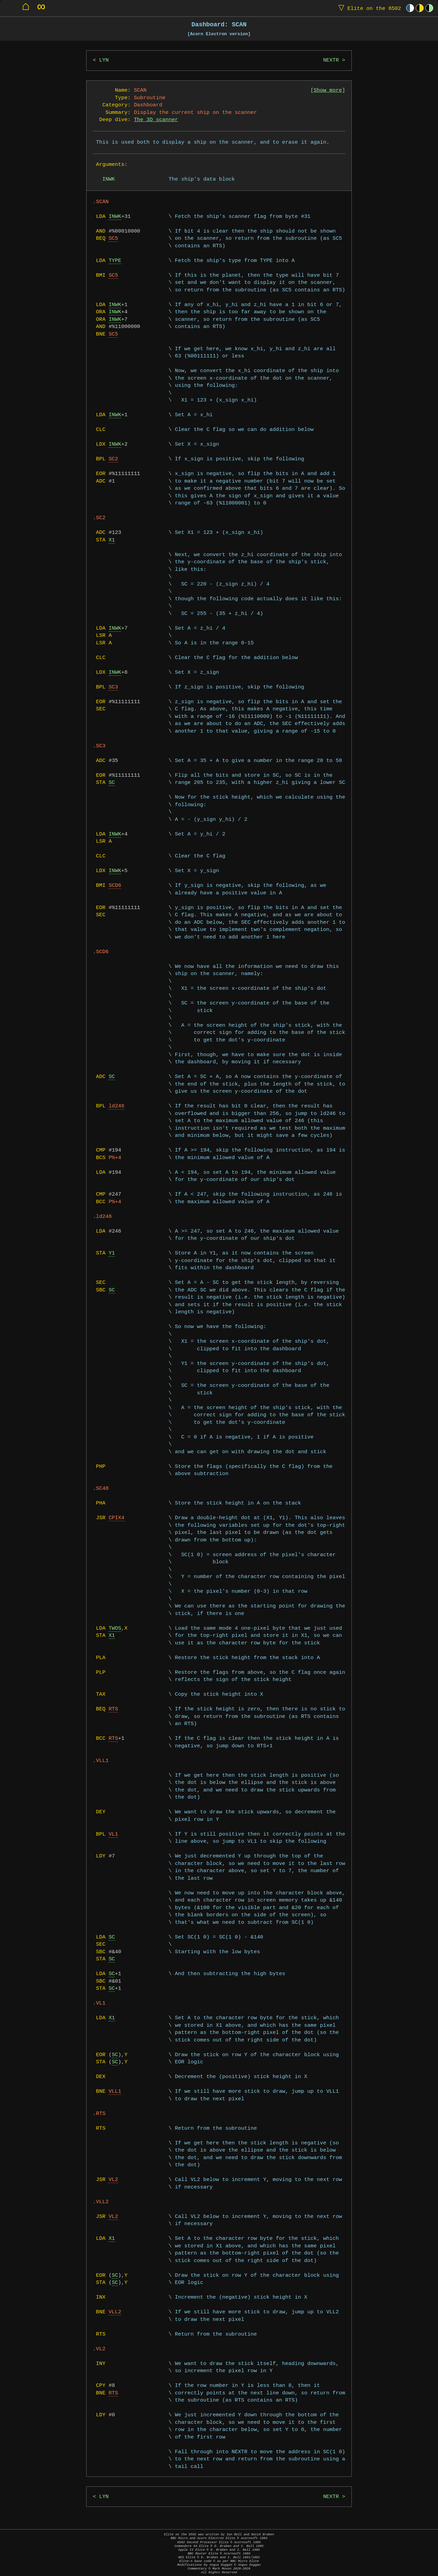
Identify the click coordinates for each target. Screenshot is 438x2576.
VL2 (113, 2179)
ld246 (116, 1106)
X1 (111, 540)
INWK (114, 216)
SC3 (113, 687)
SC (111, 782)
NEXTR (331, 60)
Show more (328, 90)
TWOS (114, 1628)
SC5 (113, 238)
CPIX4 (116, 1518)
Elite (368, 8)
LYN (104, 60)
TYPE (114, 260)
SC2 (113, 459)
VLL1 (114, 2091)
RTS (113, 1709)
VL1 (113, 1834)
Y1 (111, 1253)
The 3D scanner (156, 119)
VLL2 (114, 2312)
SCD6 (114, 885)
